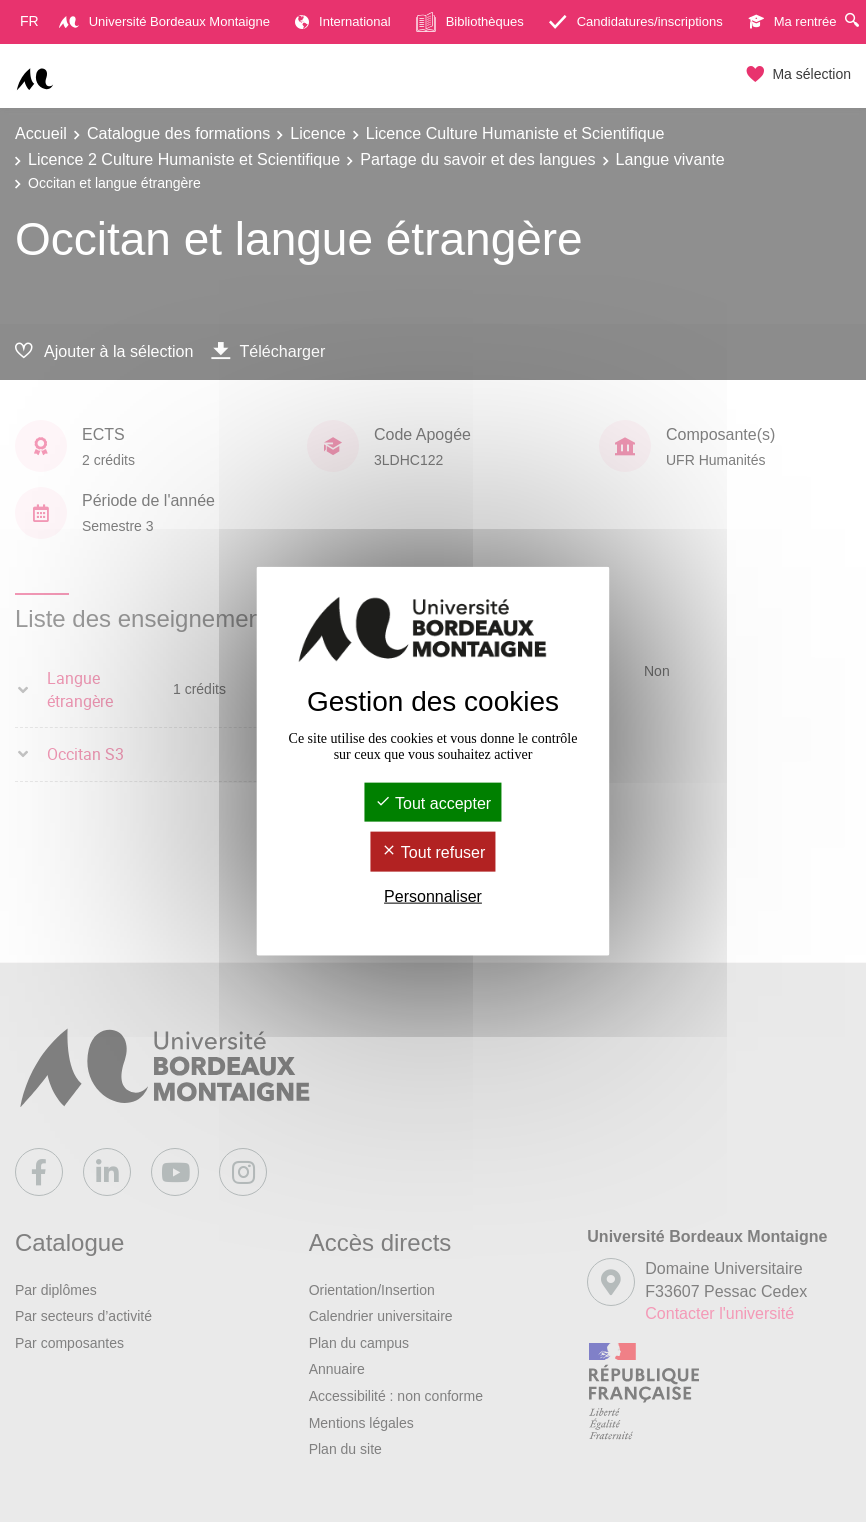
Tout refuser (433, 852)
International (343, 21)
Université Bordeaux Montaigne (164, 21)
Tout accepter (433, 803)
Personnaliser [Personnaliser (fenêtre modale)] (433, 895)
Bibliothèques (470, 22)
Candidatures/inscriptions (636, 21)
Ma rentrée (792, 21)
